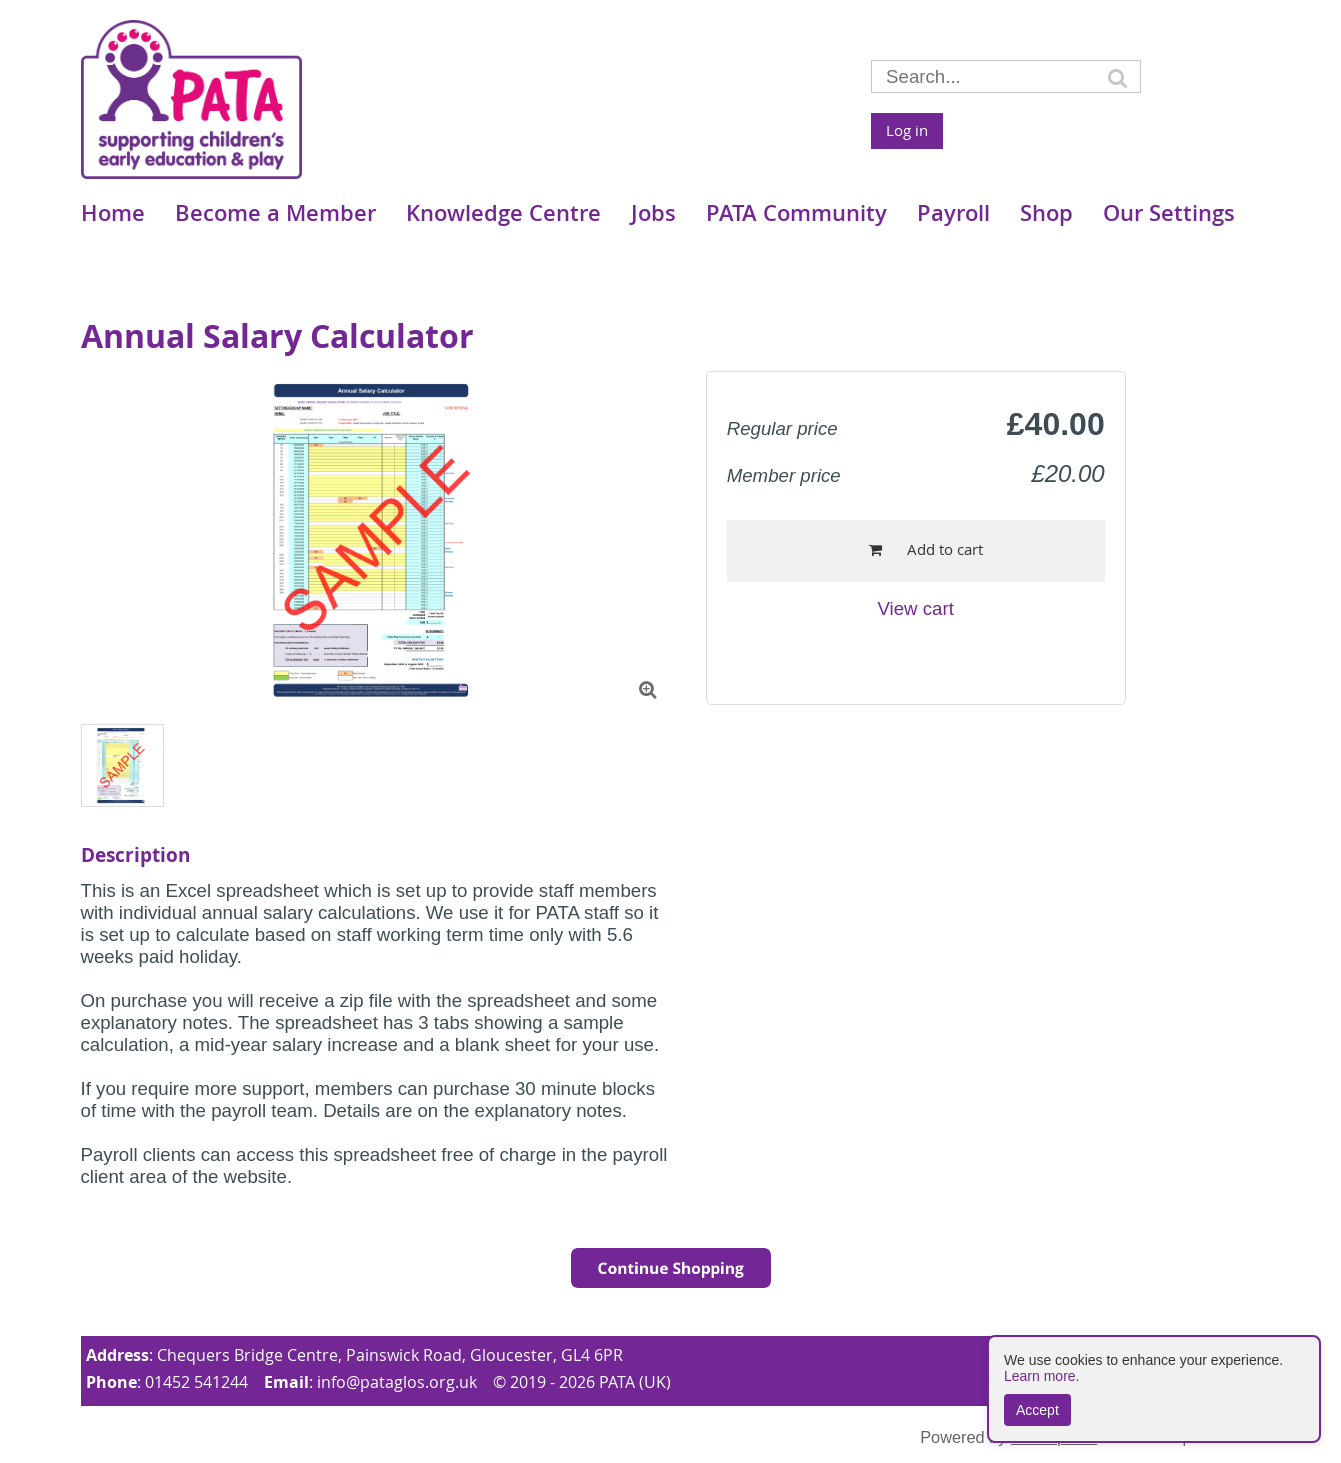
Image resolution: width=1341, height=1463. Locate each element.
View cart (915, 608)
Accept (1037, 1410)
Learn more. (1041, 1376)
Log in (907, 130)
